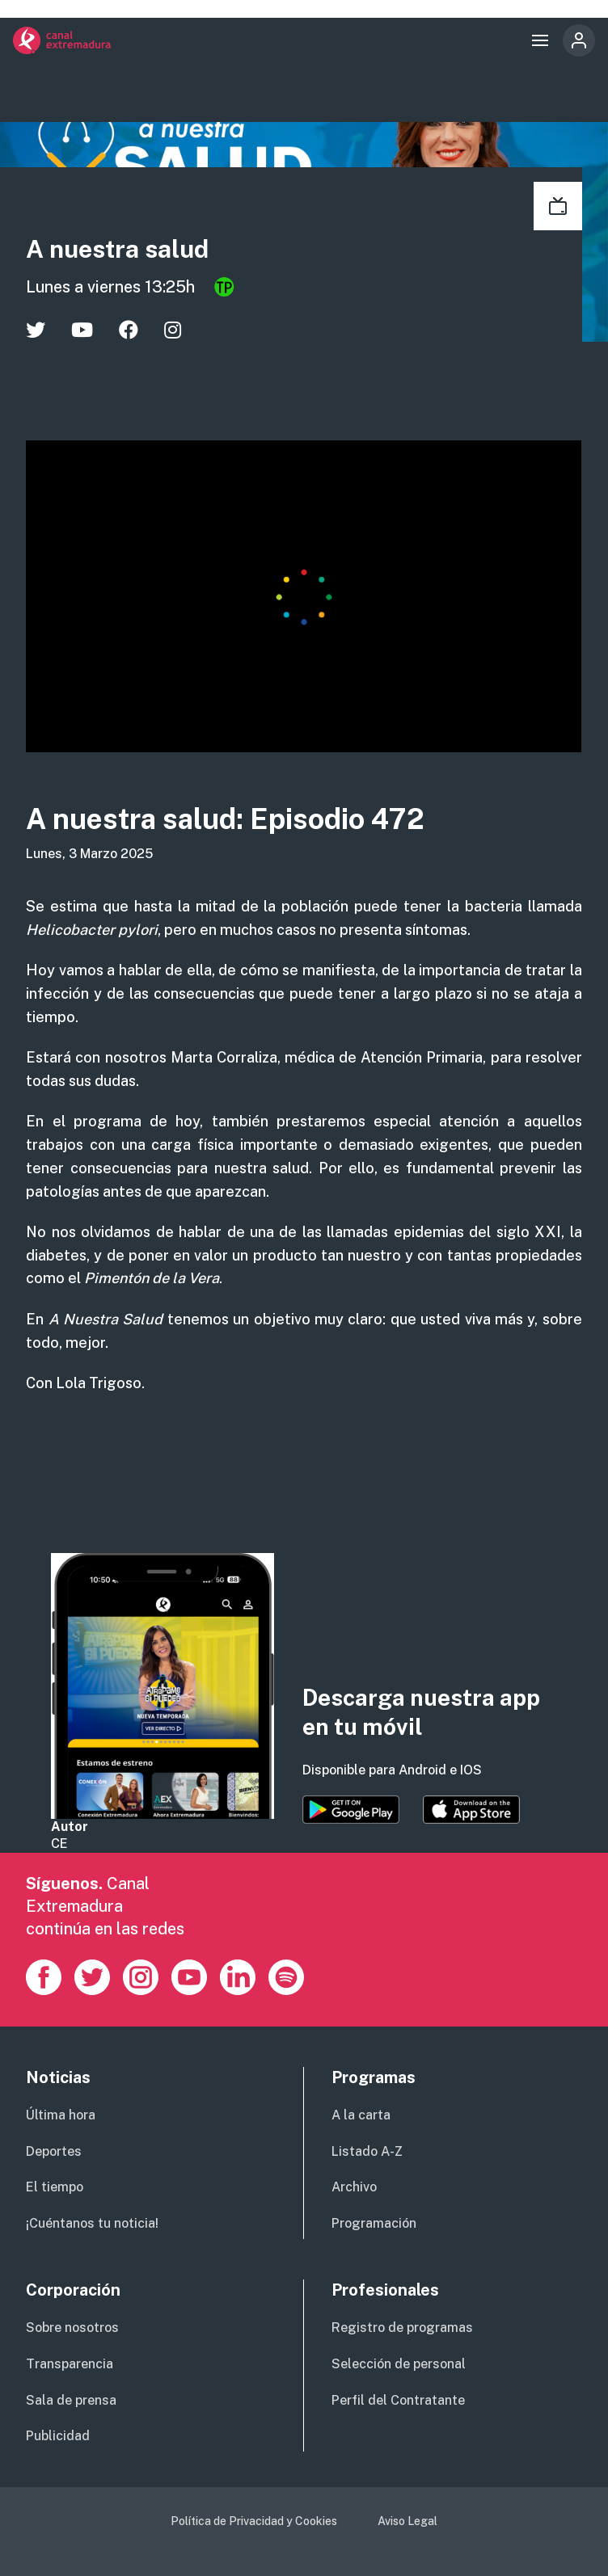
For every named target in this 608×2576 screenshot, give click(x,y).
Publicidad (58, 2435)
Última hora (60, 2115)
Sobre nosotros (72, 2327)
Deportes (54, 2151)
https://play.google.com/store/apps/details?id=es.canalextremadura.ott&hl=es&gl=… (350, 1810)
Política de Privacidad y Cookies (254, 2521)
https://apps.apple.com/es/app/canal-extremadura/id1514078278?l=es (471, 1810)
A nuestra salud (129, 248)
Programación (373, 2223)
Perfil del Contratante (398, 2400)
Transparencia (69, 2364)
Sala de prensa (71, 2400)
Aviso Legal (407, 2521)
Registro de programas (402, 2327)
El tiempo (54, 2187)
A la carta (361, 2115)
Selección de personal (398, 2364)
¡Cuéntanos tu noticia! (92, 2223)
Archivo (354, 2187)
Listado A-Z (367, 2151)
